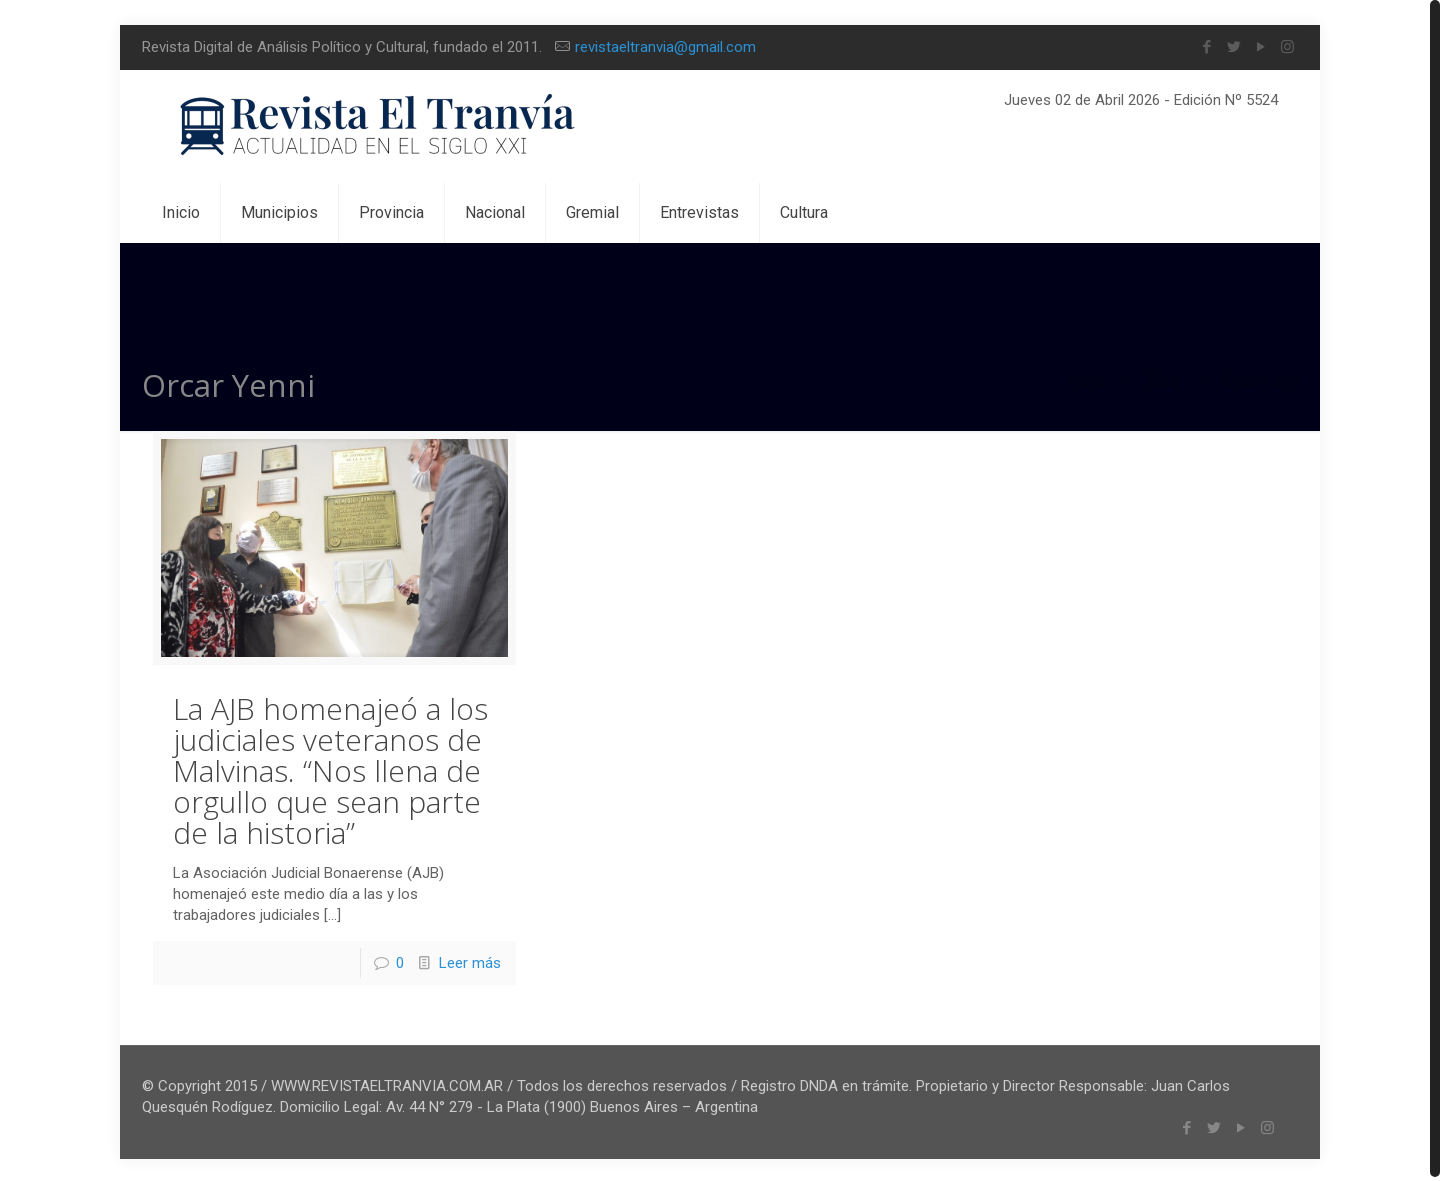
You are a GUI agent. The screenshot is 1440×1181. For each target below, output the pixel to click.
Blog (1162, 381)
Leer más (470, 960)
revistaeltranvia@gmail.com (665, 47)
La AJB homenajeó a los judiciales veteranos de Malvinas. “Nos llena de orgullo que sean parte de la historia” (330, 767)
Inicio (1085, 381)
